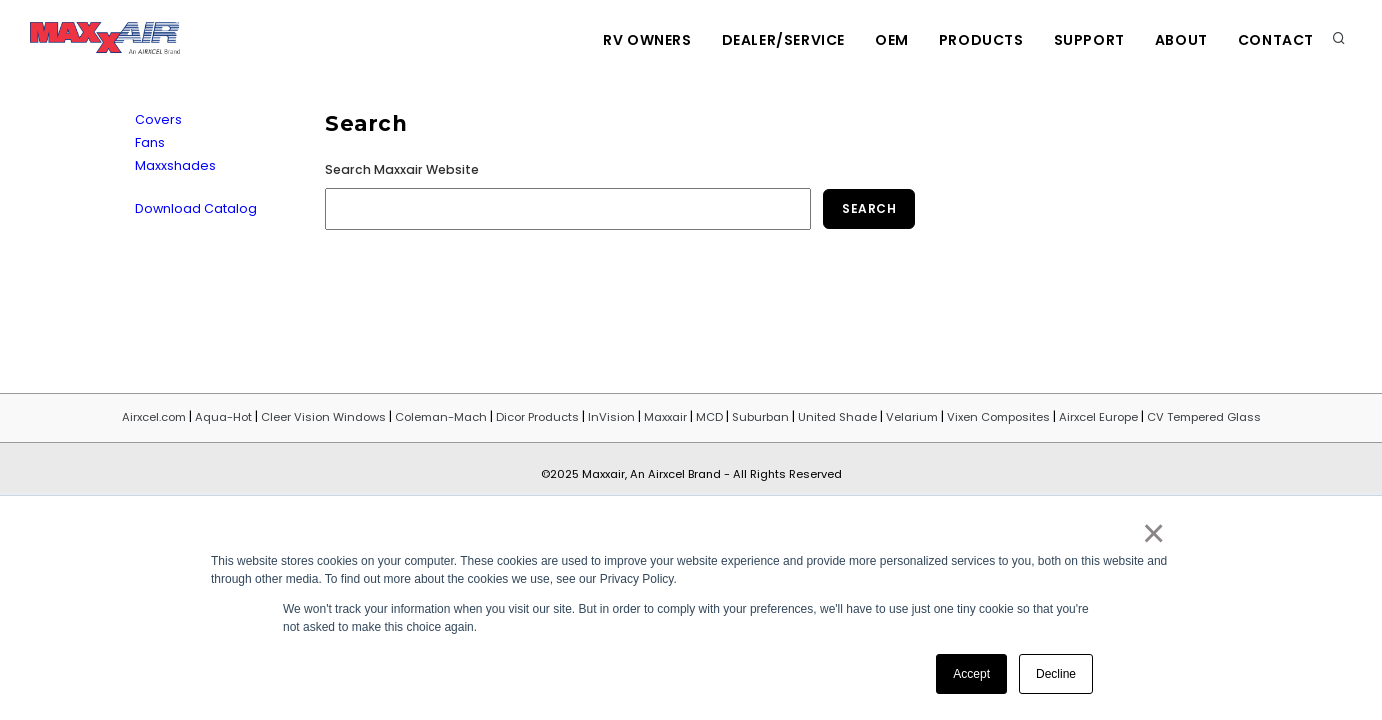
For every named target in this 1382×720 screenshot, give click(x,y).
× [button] (1152, 533)
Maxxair (665, 417)
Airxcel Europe (1098, 417)
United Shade (837, 417)
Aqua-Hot (223, 417)
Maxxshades (175, 165)
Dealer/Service (783, 40)
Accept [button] (971, 674)
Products (981, 40)
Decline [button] (1056, 674)
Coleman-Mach (441, 417)
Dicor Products (537, 417)
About (1181, 40)
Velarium (912, 417)
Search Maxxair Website (402, 169)
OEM (892, 40)
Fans (150, 142)
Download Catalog (196, 208)
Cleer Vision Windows (323, 417)
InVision (611, 417)
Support (1089, 40)
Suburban (760, 417)
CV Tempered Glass (1204, 417)
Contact (1276, 40)
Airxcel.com (154, 417)
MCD (709, 417)
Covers (158, 119)
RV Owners (647, 40)
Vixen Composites (998, 417)
